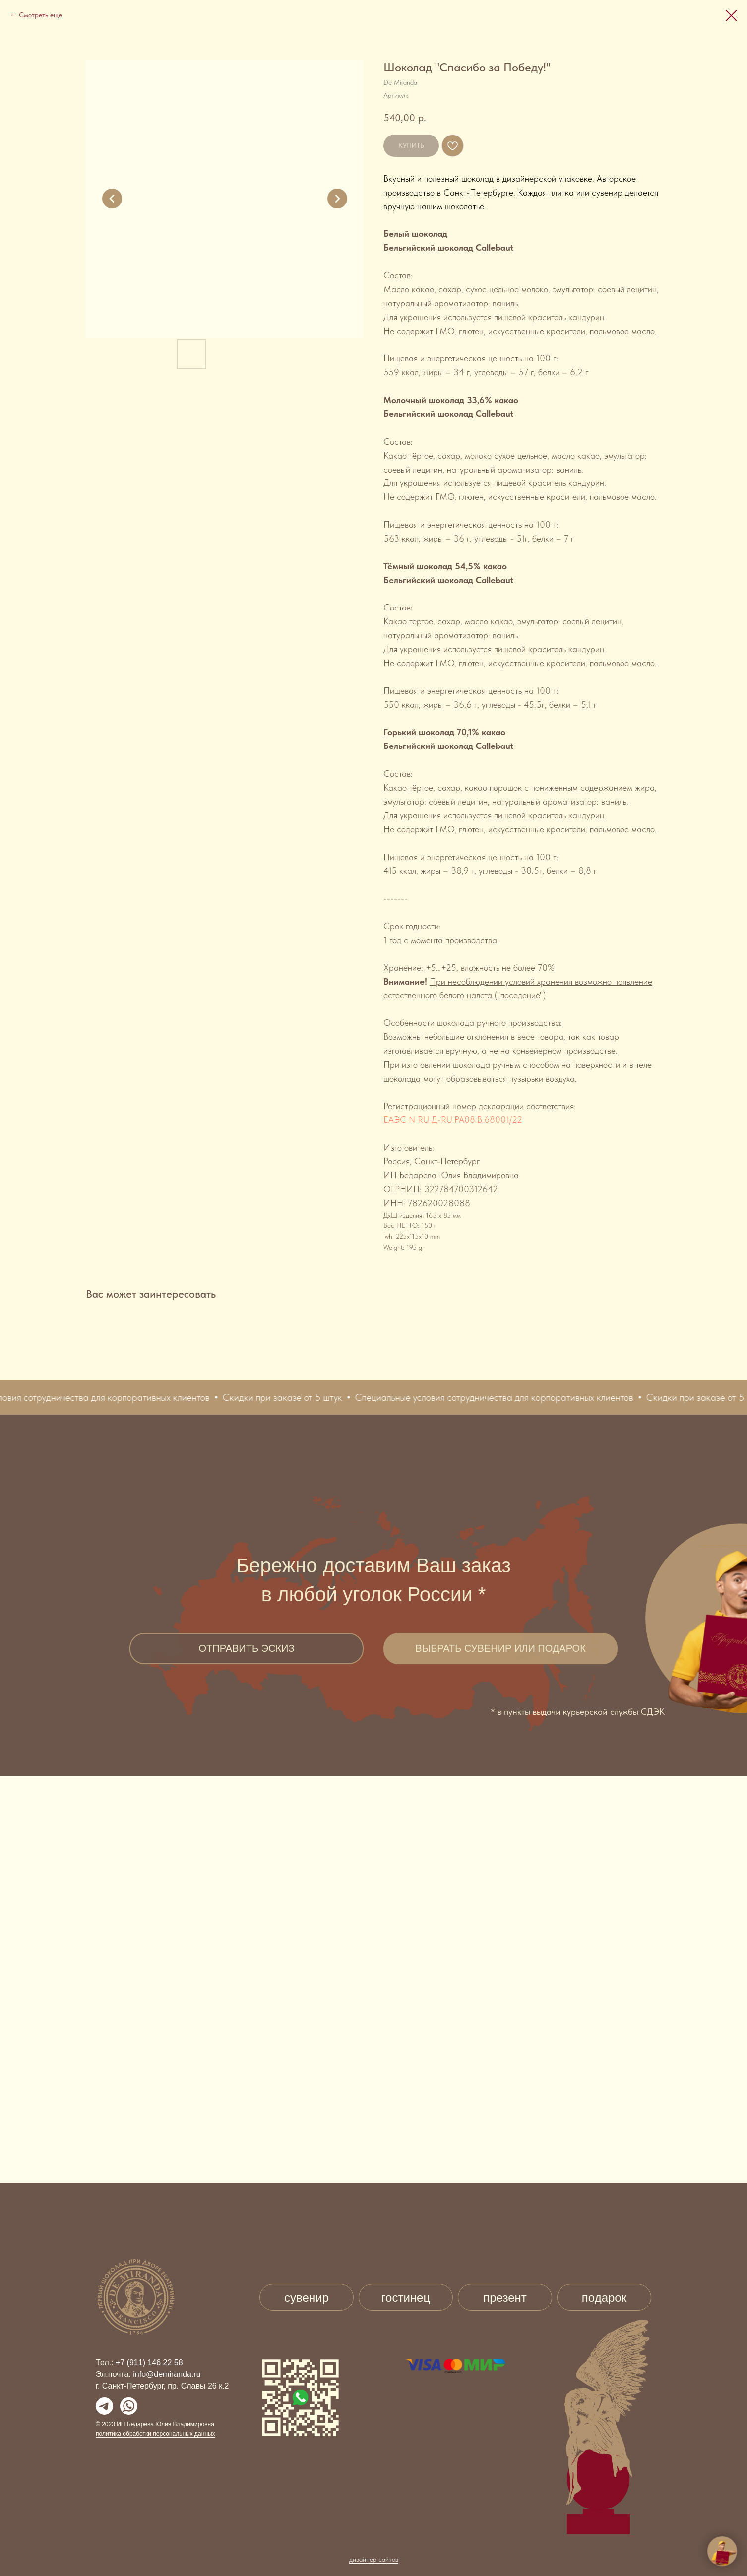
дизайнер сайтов (373, 2538)
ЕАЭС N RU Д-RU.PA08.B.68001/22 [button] (452, 1119)
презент (505, 2297)
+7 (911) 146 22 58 (149, 2362)
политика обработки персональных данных (155, 2433)
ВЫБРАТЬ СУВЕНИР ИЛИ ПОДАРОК (500, 1648)
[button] (80, 1397)
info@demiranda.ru (166, 2374)
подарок (604, 2297)
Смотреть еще (40, 15)
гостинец (405, 2297)
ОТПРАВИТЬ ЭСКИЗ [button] (246, 1648)
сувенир (306, 2297)
